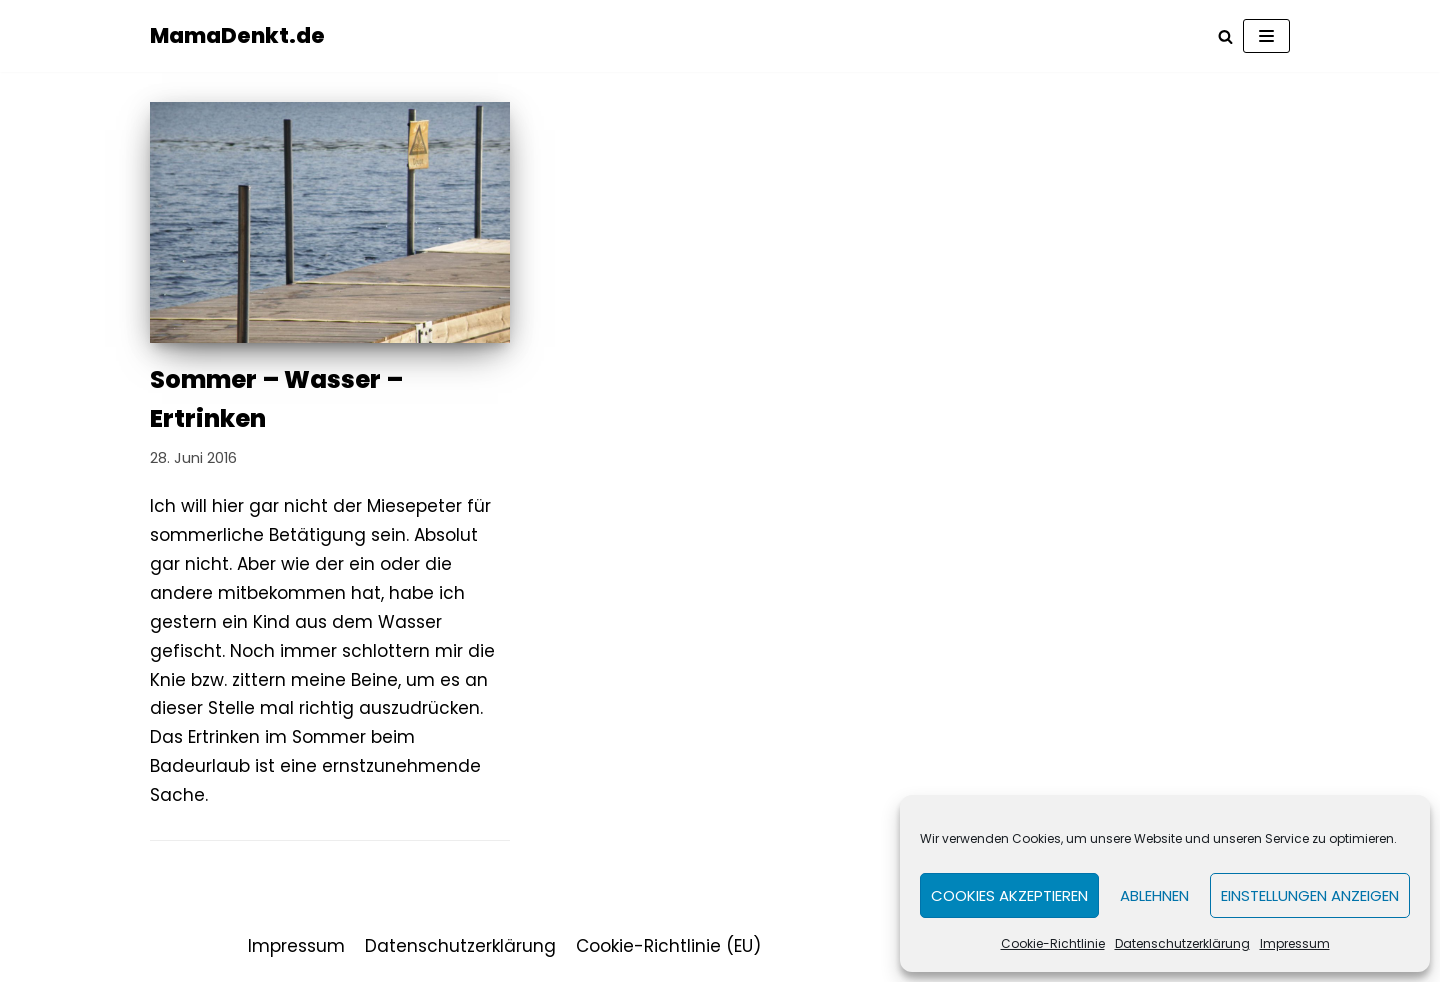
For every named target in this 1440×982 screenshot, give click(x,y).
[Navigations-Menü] (1266, 36)
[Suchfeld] (1225, 36)
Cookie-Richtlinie (1053, 943)
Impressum (1295, 943)
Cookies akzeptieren (1009, 895)
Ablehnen (1154, 895)
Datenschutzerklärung (1182, 943)
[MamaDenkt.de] (237, 36)
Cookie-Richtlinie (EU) (668, 946)
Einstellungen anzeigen (1310, 895)
